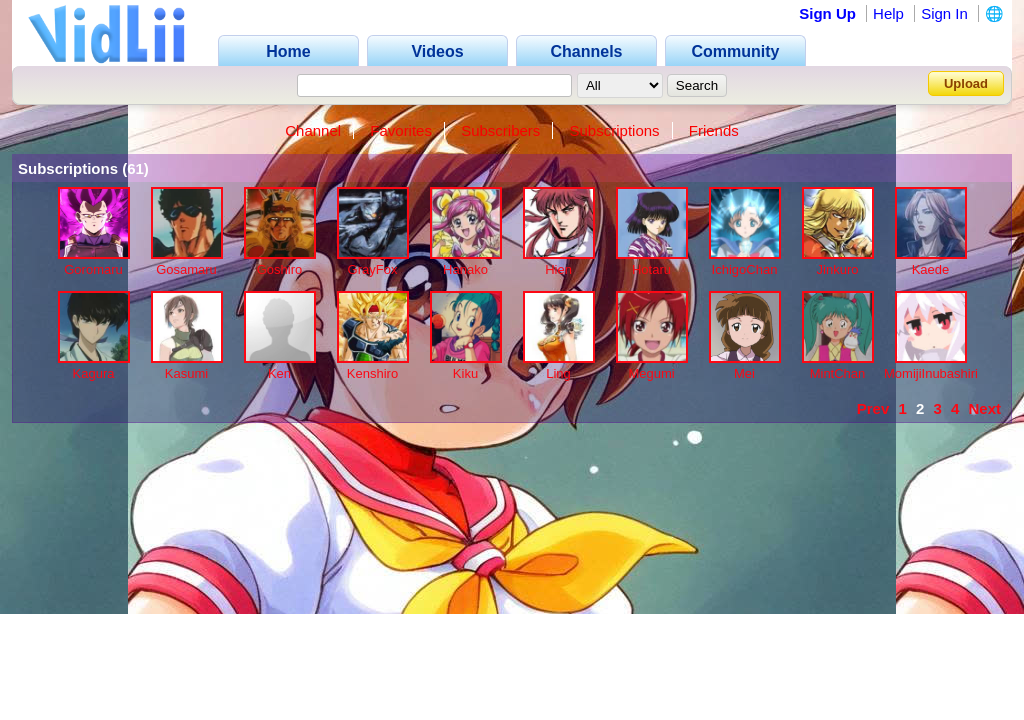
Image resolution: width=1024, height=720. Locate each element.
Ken (279, 373)
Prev (873, 408)
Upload (966, 83)
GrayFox (373, 269)
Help (888, 13)
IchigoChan (745, 269)
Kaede (931, 269)
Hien (558, 269)
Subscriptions (615, 130)
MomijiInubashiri (931, 373)
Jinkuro (838, 269)
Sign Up (827, 13)
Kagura (94, 373)
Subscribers (500, 130)
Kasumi (186, 373)
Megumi (651, 373)
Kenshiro (372, 373)
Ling (558, 373)
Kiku (465, 373)
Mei (744, 373)
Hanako (465, 269)
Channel (313, 130)
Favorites (401, 130)
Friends (714, 130)
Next (984, 408)
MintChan (838, 373)
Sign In (944, 13)
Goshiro (280, 269)
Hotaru (651, 269)
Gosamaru (186, 269)
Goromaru (93, 269)
